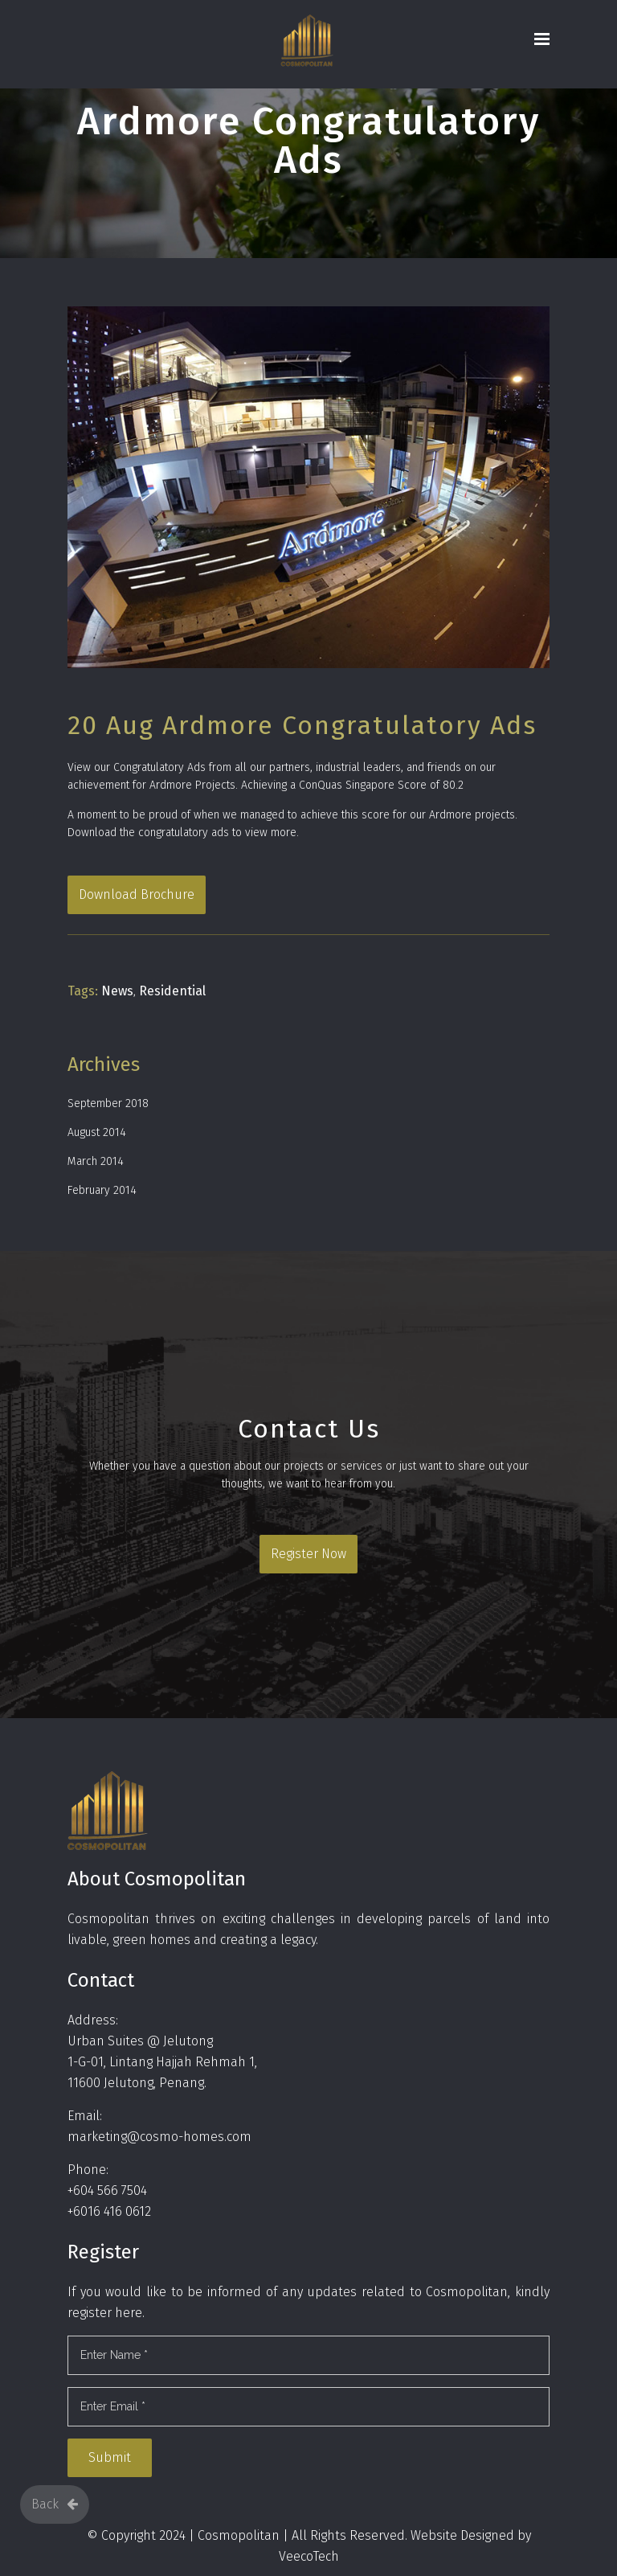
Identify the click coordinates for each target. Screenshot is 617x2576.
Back (54, 2504)
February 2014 (102, 1190)
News (117, 991)
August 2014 (96, 1132)
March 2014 (95, 1161)
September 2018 (108, 1103)
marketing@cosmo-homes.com (159, 2136)
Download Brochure (136, 894)
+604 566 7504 (107, 2190)
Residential (172, 991)
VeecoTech (309, 2556)
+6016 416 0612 (109, 2211)
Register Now (308, 1553)
